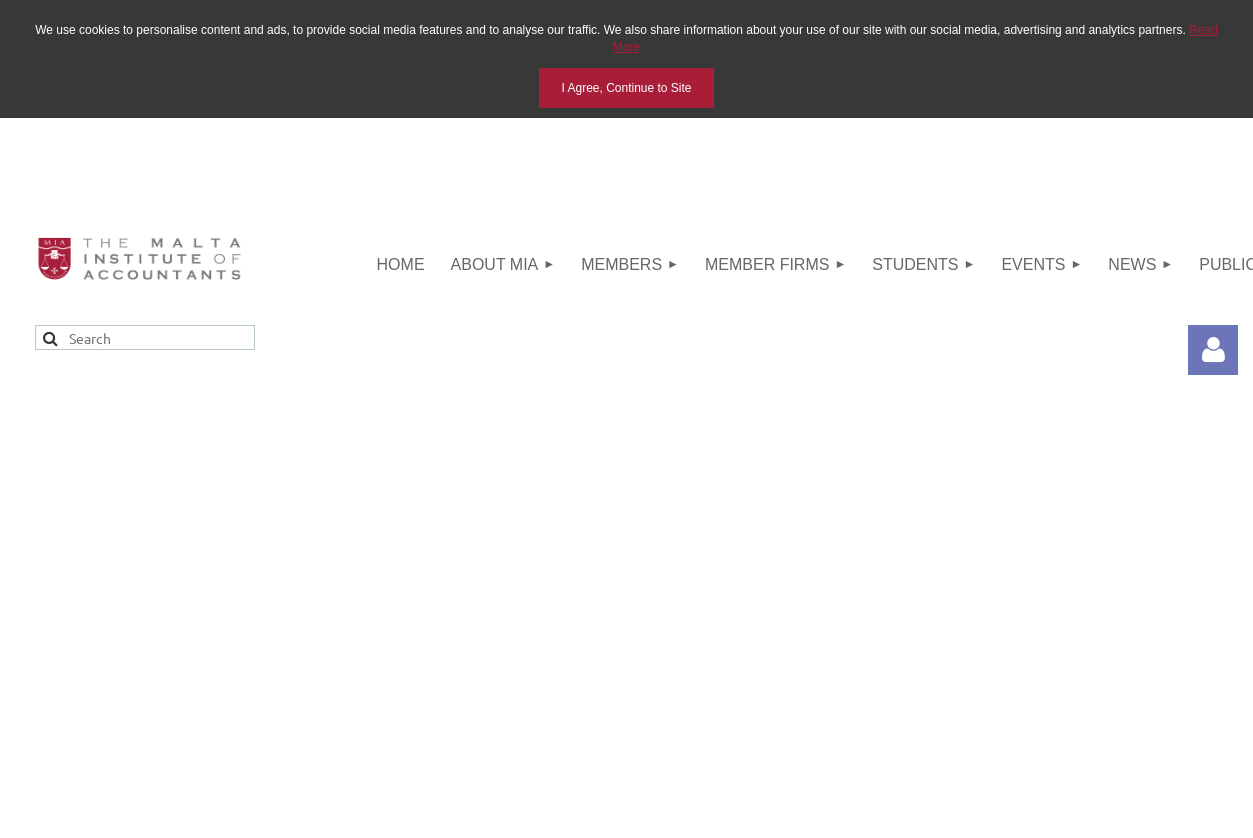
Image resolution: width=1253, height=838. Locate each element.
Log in (1213, 350)
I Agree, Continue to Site (626, 88)
